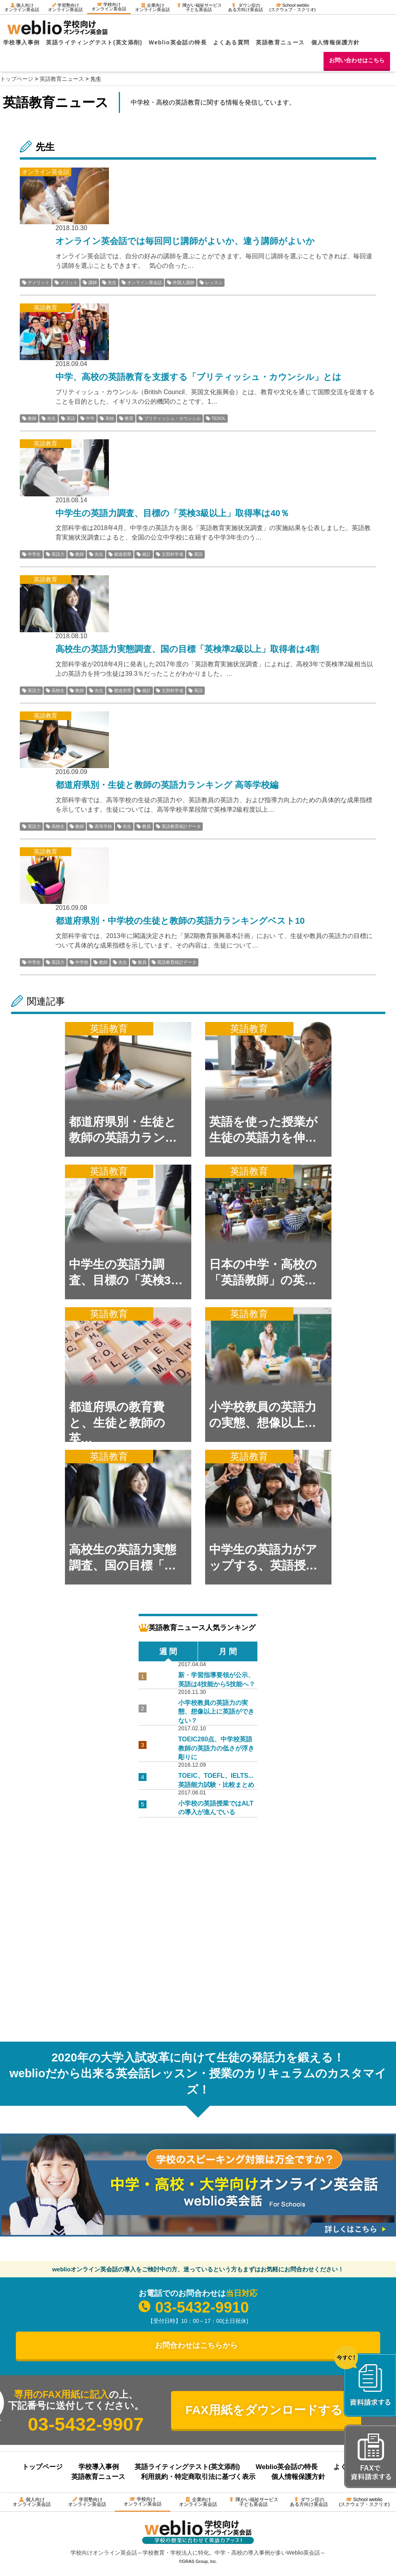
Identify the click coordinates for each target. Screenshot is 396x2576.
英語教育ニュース (280, 42)
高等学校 (103, 826)
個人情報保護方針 (335, 42)
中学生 (34, 554)
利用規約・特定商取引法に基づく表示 (198, 2477)
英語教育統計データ (181, 826)
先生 (112, 282)
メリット (69, 282)
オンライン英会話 (144, 282)
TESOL (218, 418)
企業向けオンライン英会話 (152, 7)
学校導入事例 (21, 42)
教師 (32, 418)
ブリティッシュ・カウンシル (172, 418)
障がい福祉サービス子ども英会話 (199, 7)
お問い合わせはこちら (357, 60)
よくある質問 (231, 42)
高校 (109, 418)
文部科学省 (172, 554)
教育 (129, 418)
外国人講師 (183, 282)
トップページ (42, 2467)
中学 (90, 418)
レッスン (214, 282)
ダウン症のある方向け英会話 (245, 7)
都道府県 (122, 554)
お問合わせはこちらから (196, 2345)
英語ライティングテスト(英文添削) (94, 42)
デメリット (39, 282)
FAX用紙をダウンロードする (263, 2409)
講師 (92, 282)
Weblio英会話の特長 (178, 42)
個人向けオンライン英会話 (21, 7)
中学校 (81, 962)
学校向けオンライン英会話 (108, 6)
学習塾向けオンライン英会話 (65, 7)
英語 (71, 418)
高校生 (58, 690)
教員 (146, 826)
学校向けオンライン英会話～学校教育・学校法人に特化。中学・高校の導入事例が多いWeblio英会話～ (198, 2552)
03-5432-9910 (202, 2307)
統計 (146, 554)
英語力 (58, 554)
